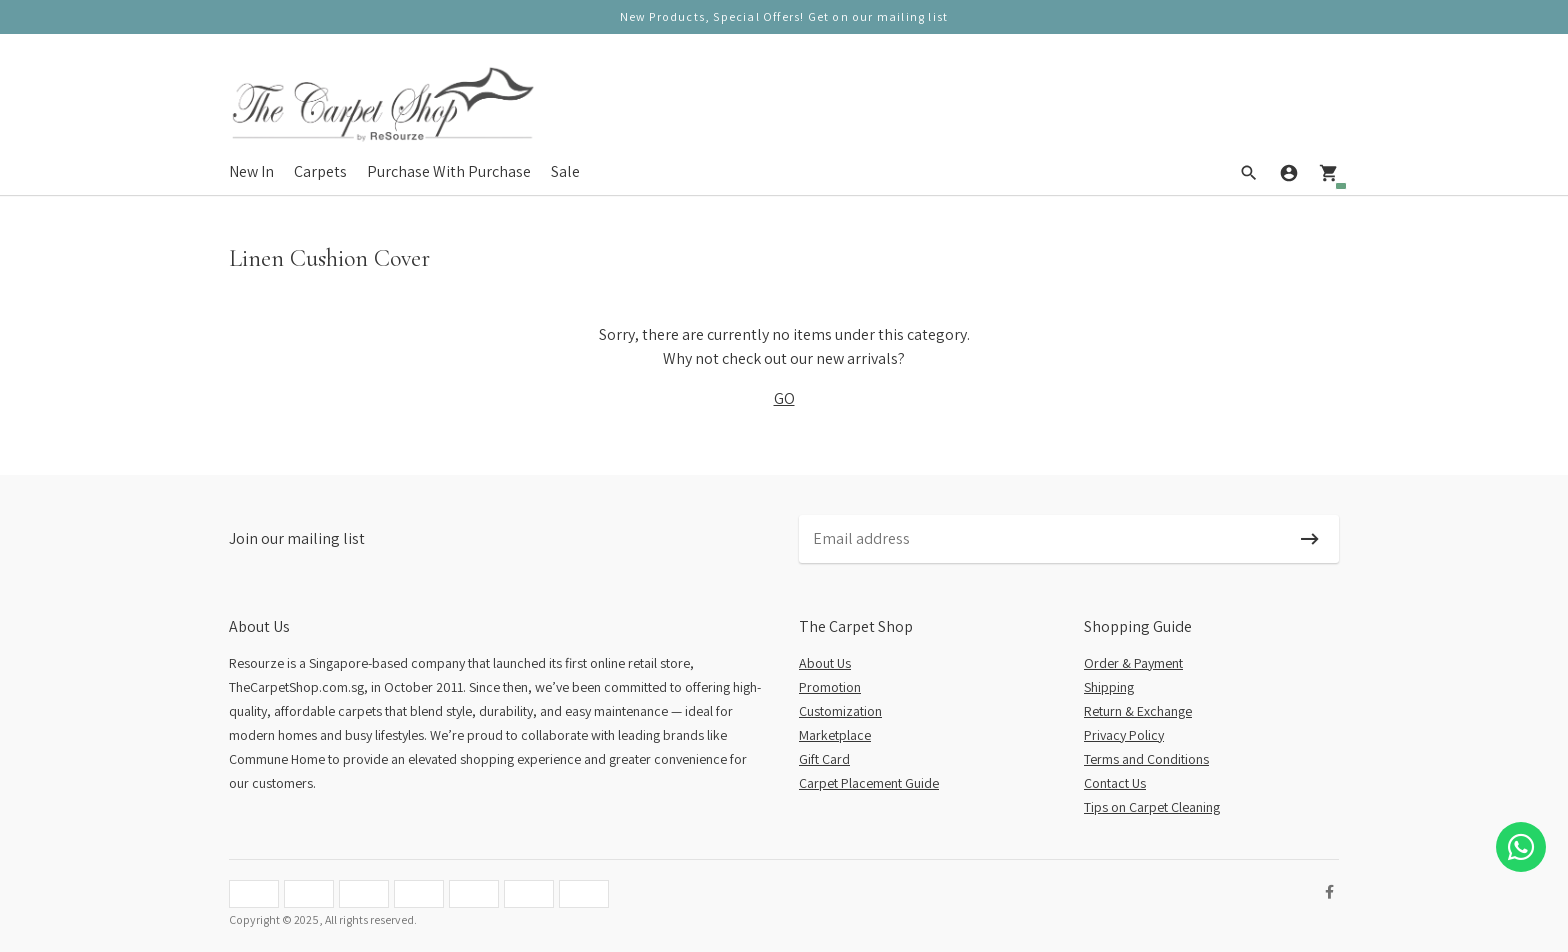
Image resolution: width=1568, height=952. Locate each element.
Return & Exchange (1138, 711)
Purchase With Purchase (449, 171)
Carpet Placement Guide (869, 783)
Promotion (830, 687)
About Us (825, 663)
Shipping (1109, 687)
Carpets (320, 171)
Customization (840, 711)
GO (784, 398)
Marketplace (835, 735)
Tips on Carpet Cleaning (1152, 807)
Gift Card (824, 759)
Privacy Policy (1124, 735)
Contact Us (1115, 783)
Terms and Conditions (1146, 759)
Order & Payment (1133, 663)
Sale (565, 171)
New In (251, 171)
